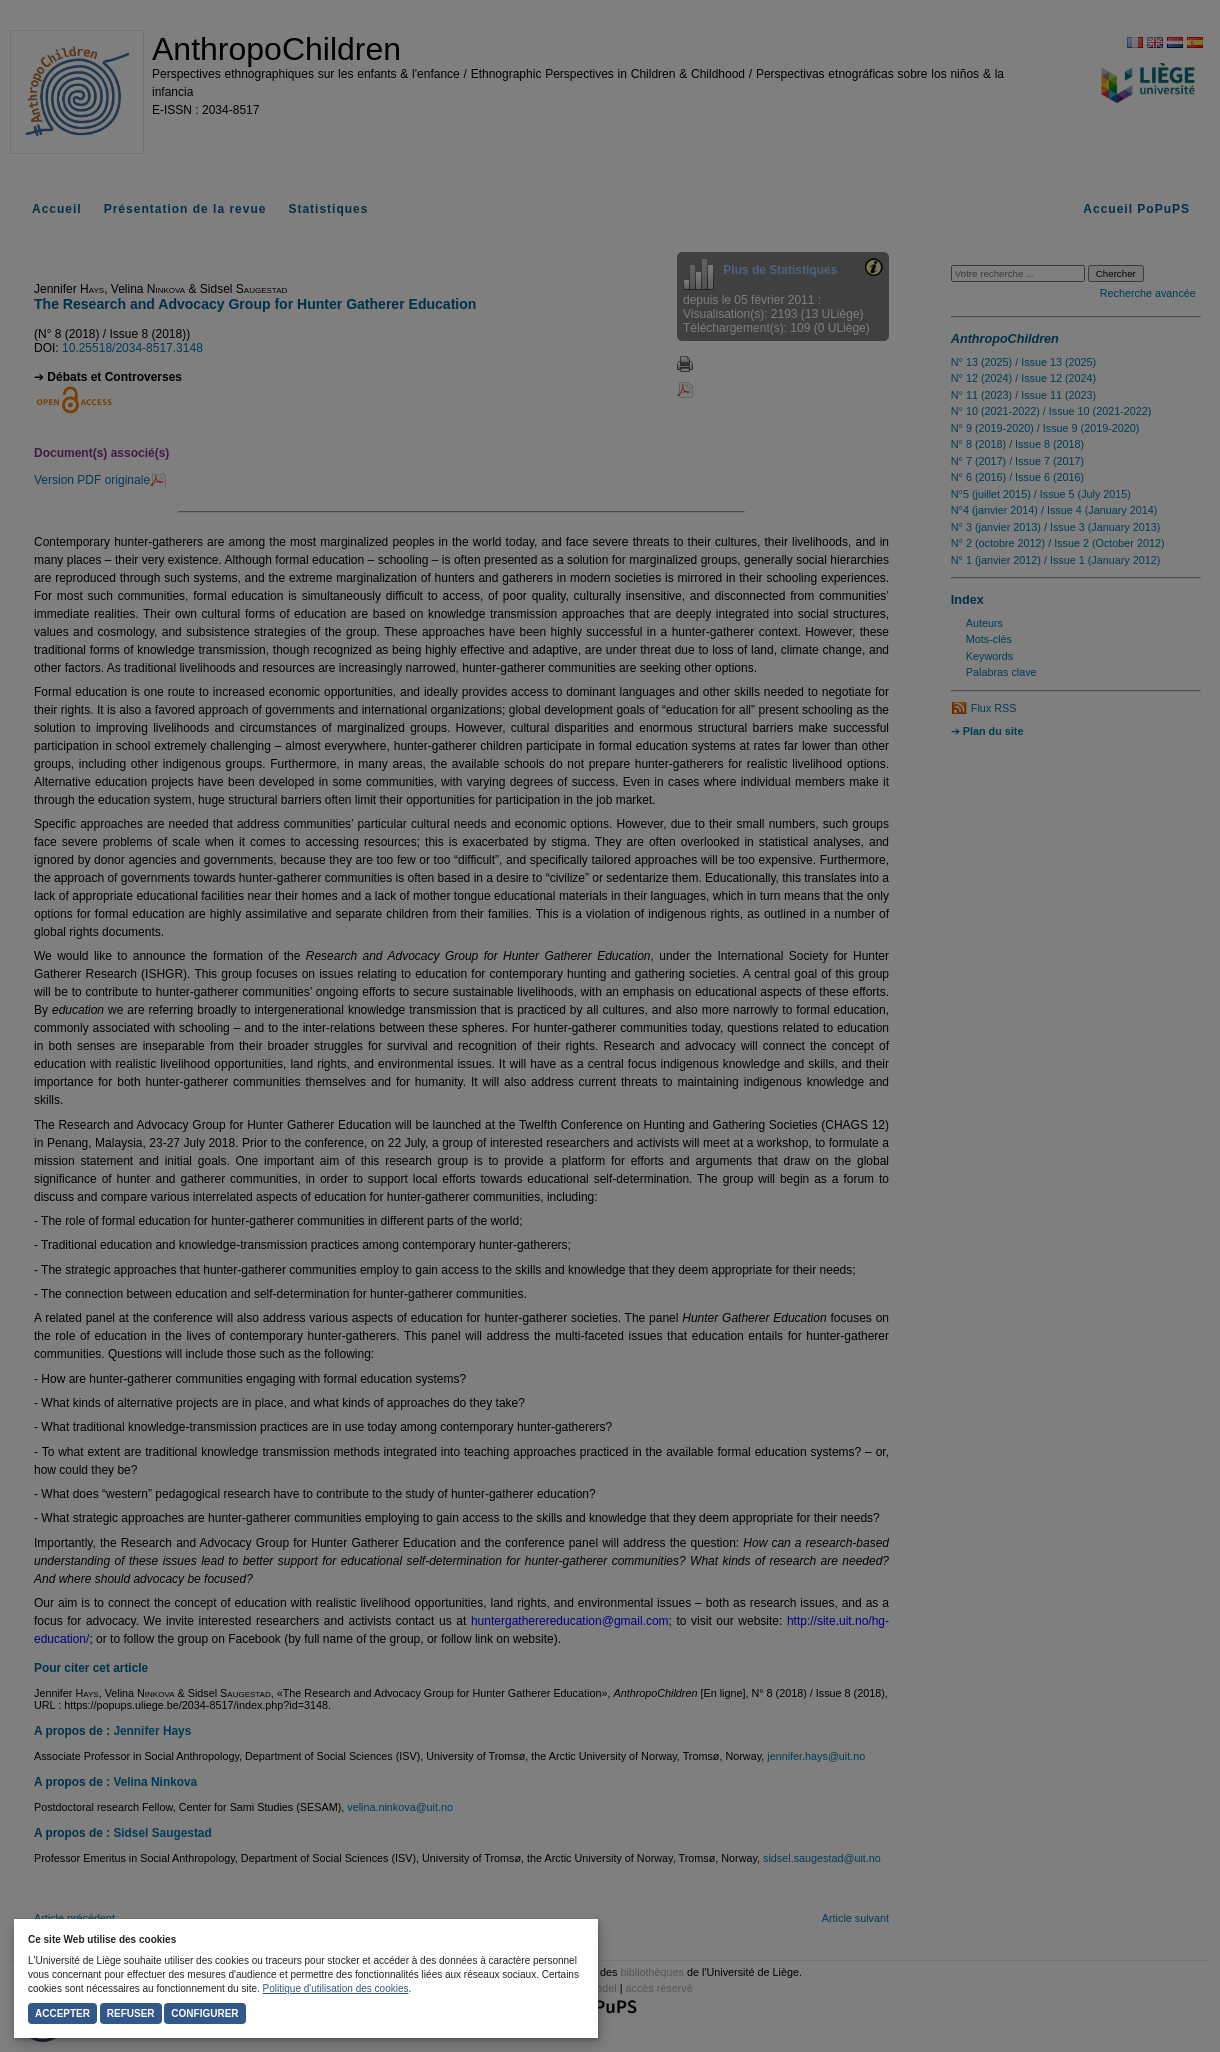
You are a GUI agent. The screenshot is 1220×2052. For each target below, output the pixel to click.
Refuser (131, 2013)
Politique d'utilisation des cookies (336, 1988)
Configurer (204, 2013)
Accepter (62, 2013)
